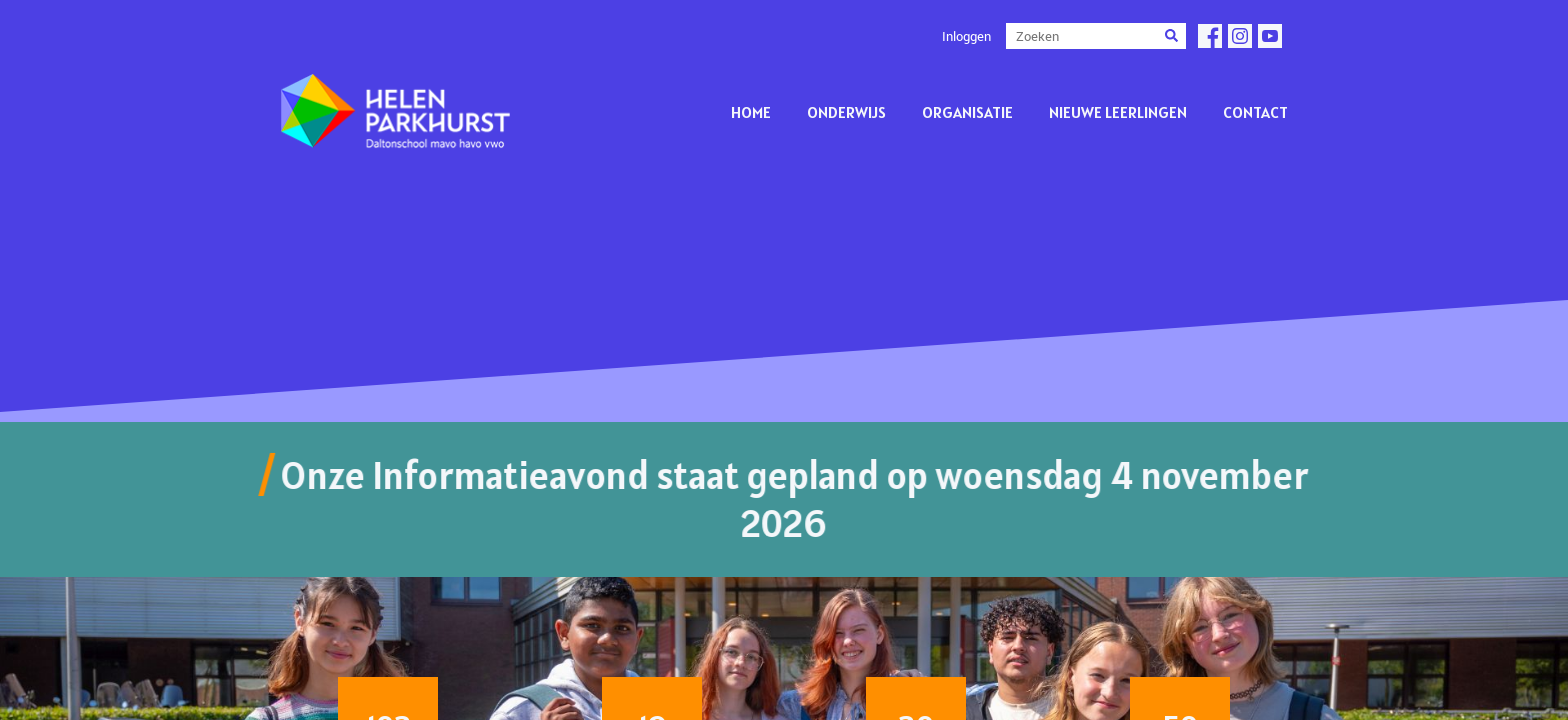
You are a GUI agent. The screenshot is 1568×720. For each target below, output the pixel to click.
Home (751, 112)
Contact (1255, 112)
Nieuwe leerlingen (1118, 112)
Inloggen (966, 36)
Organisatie (967, 112)
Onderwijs (846, 112)
